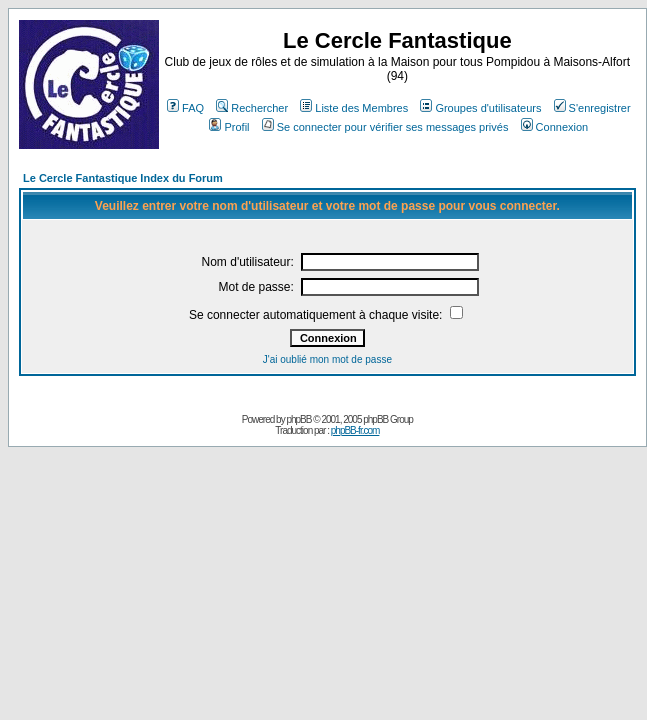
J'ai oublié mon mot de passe (327, 359)
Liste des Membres (354, 108)
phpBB (298, 419)
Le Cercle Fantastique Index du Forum (123, 178)
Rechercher (252, 108)
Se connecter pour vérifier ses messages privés (385, 127)
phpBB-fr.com (355, 430)
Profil (229, 127)
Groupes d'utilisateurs (480, 108)
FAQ (185, 108)
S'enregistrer (592, 108)
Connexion (555, 127)
